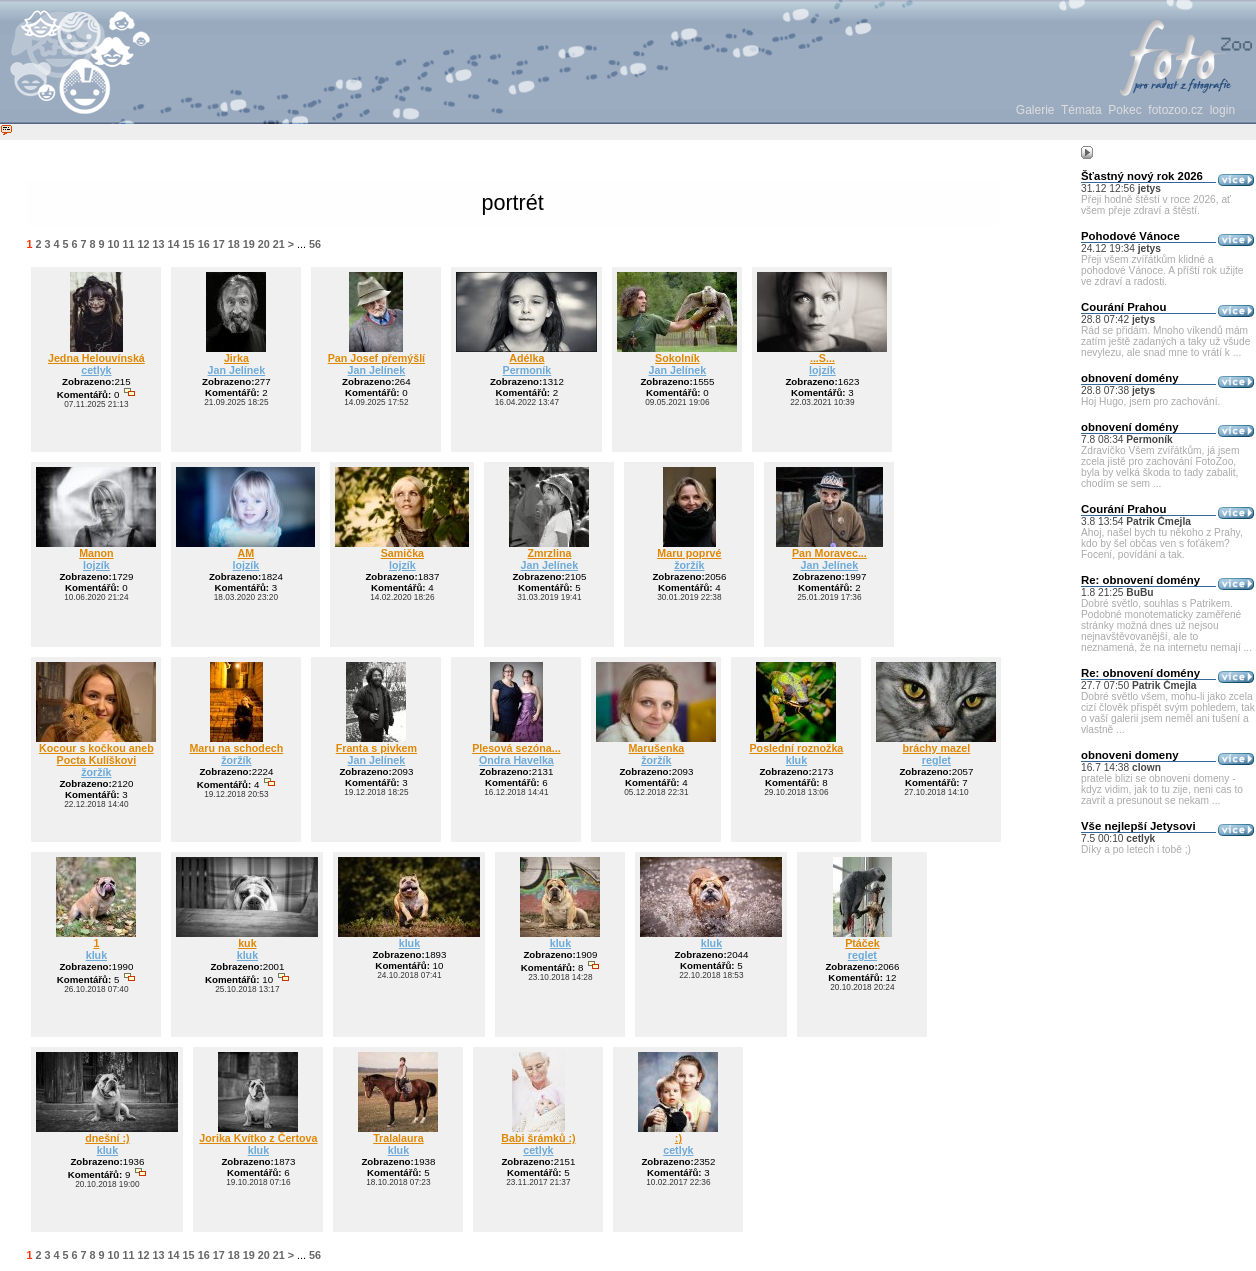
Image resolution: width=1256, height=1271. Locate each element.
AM (246, 553)
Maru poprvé (689, 553)
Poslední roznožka (796, 748)
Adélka (526, 358)
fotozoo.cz (1175, 110)
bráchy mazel (937, 748)
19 (249, 244)
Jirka (236, 358)
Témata (1081, 110)
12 (144, 244)
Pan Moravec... (829, 553)
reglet (936, 760)
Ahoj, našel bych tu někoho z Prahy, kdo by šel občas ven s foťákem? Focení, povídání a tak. (1162, 543)
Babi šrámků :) (538, 1138)
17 (219, 244)
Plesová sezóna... (516, 748)
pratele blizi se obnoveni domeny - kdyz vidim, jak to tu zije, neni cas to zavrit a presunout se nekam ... (1162, 789)
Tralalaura (398, 1138)
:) (678, 1138)
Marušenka (656, 748)
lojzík (822, 370)
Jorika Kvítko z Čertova (258, 1138)
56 (315, 244)
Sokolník (677, 358)
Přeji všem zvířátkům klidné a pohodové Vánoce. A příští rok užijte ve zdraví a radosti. (1162, 270)
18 (234, 244)
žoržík (689, 565)
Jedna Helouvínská (96, 358)
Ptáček (862, 943)
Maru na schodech (236, 748)
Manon (96, 553)
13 (159, 244)
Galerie (1035, 110)
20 (264, 244)
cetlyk (96, 370)
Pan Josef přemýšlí (376, 358)
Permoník (527, 370)
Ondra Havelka (516, 760)
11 (129, 244)
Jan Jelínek (237, 370)
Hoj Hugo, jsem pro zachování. (1150, 401)
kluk (796, 760)
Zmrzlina (549, 553)
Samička (402, 553)
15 (189, 244)
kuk (247, 943)
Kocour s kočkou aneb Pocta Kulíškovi (96, 754)
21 (279, 244)
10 (114, 244)
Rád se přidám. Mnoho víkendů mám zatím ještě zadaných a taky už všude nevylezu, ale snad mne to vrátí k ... (1165, 341)
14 (174, 244)
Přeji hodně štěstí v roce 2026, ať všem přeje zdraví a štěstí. (1156, 205)
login (1222, 110)
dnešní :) (107, 1138)
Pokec (1124, 110)
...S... (822, 358)
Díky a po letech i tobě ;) (1136, 849)
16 (204, 244)
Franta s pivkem (376, 748)
